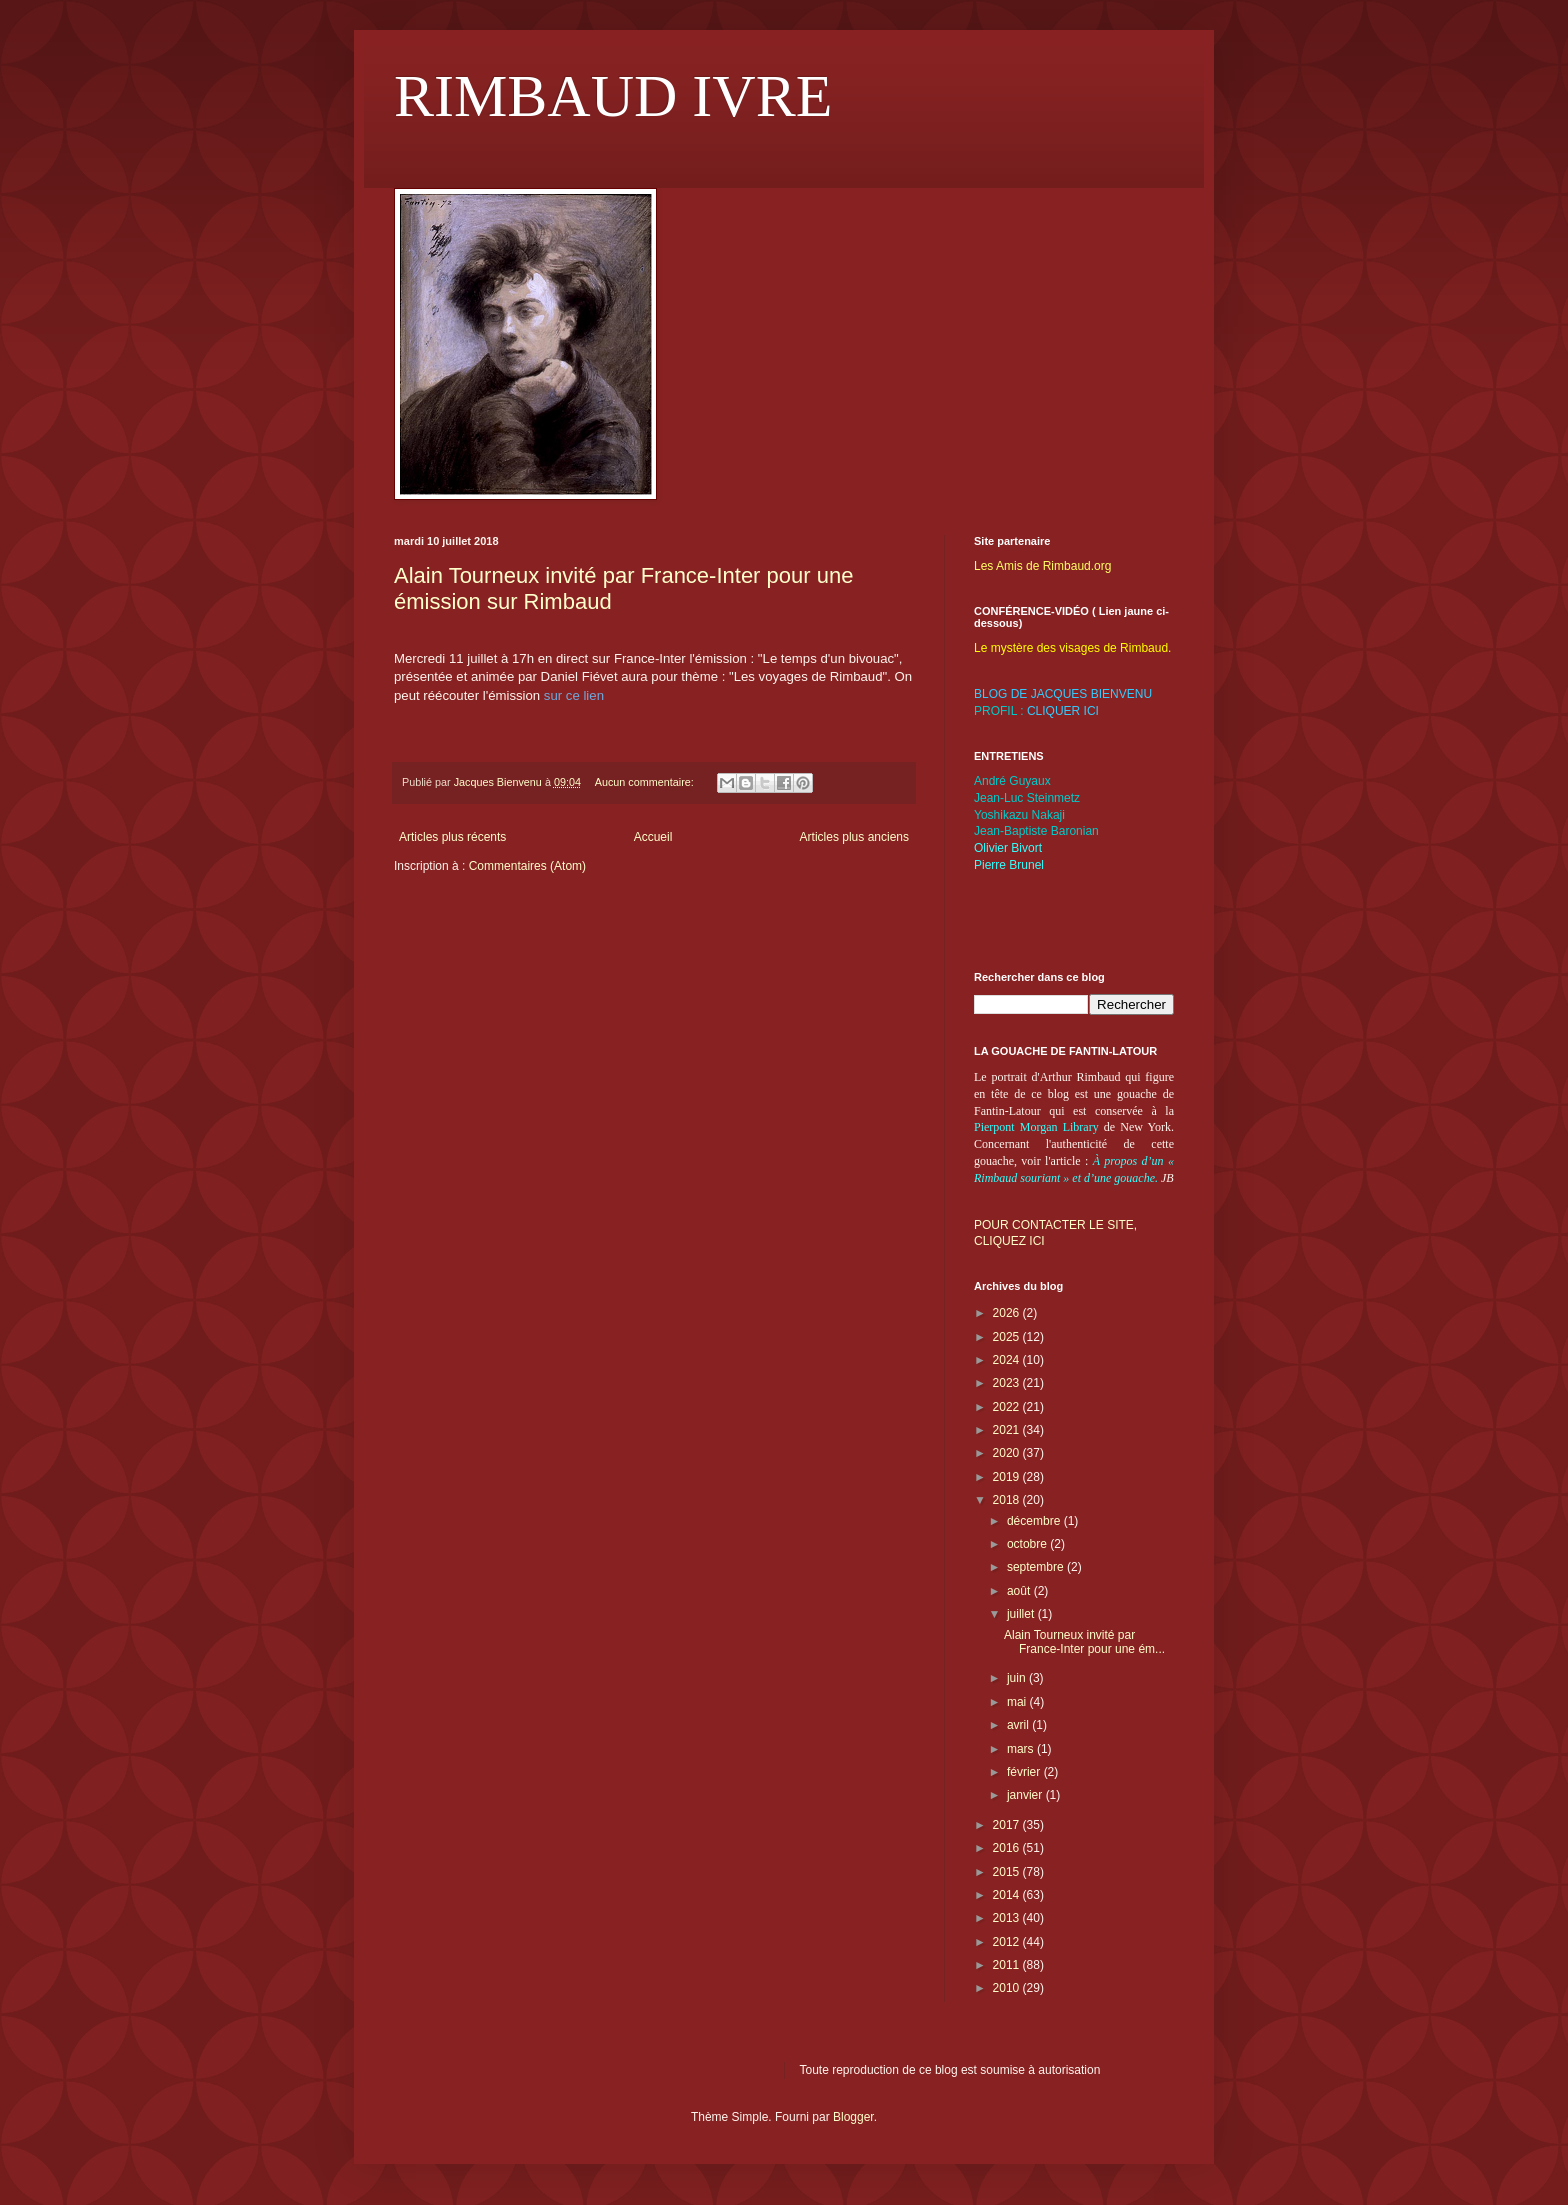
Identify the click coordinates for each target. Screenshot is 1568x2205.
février (1025, 1772)
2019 (1008, 1477)
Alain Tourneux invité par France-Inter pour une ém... (1084, 1642)
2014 (1008, 1895)
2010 (1008, 1988)
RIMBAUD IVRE (613, 96)
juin (1018, 1678)
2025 (1008, 1337)
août (1020, 1591)
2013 (1008, 1918)
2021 (1008, 1430)
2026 (1008, 1313)
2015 (1008, 1872)
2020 (1008, 1453)
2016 (1008, 1848)
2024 (1008, 1360)
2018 (1008, 1500)
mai (1018, 1702)
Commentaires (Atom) (527, 866)
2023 (1008, 1383)
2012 (1008, 1942)
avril (1019, 1725)
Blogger (853, 2117)
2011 (1008, 1965)
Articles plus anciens (854, 837)
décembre (1035, 1521)
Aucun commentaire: (646, 782)
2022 (1008, 1407)
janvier (1026, 1795)
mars (1022, 1749)
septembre (1037, 1567)
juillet (1022, 1614)
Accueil (653, 837)
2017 (1008, 1825)
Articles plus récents (452, 837)
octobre (1028, 1544)
